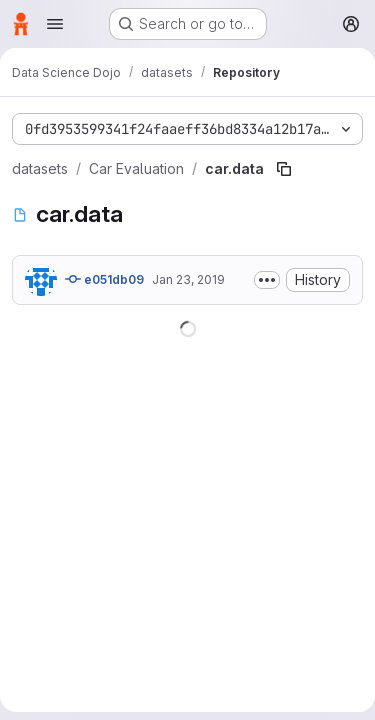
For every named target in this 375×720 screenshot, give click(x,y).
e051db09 (104, 279)
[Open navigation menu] (55, 24)
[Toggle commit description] (267, 280)
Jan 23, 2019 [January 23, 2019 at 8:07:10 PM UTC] (188, 279)
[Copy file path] (284, 169)
